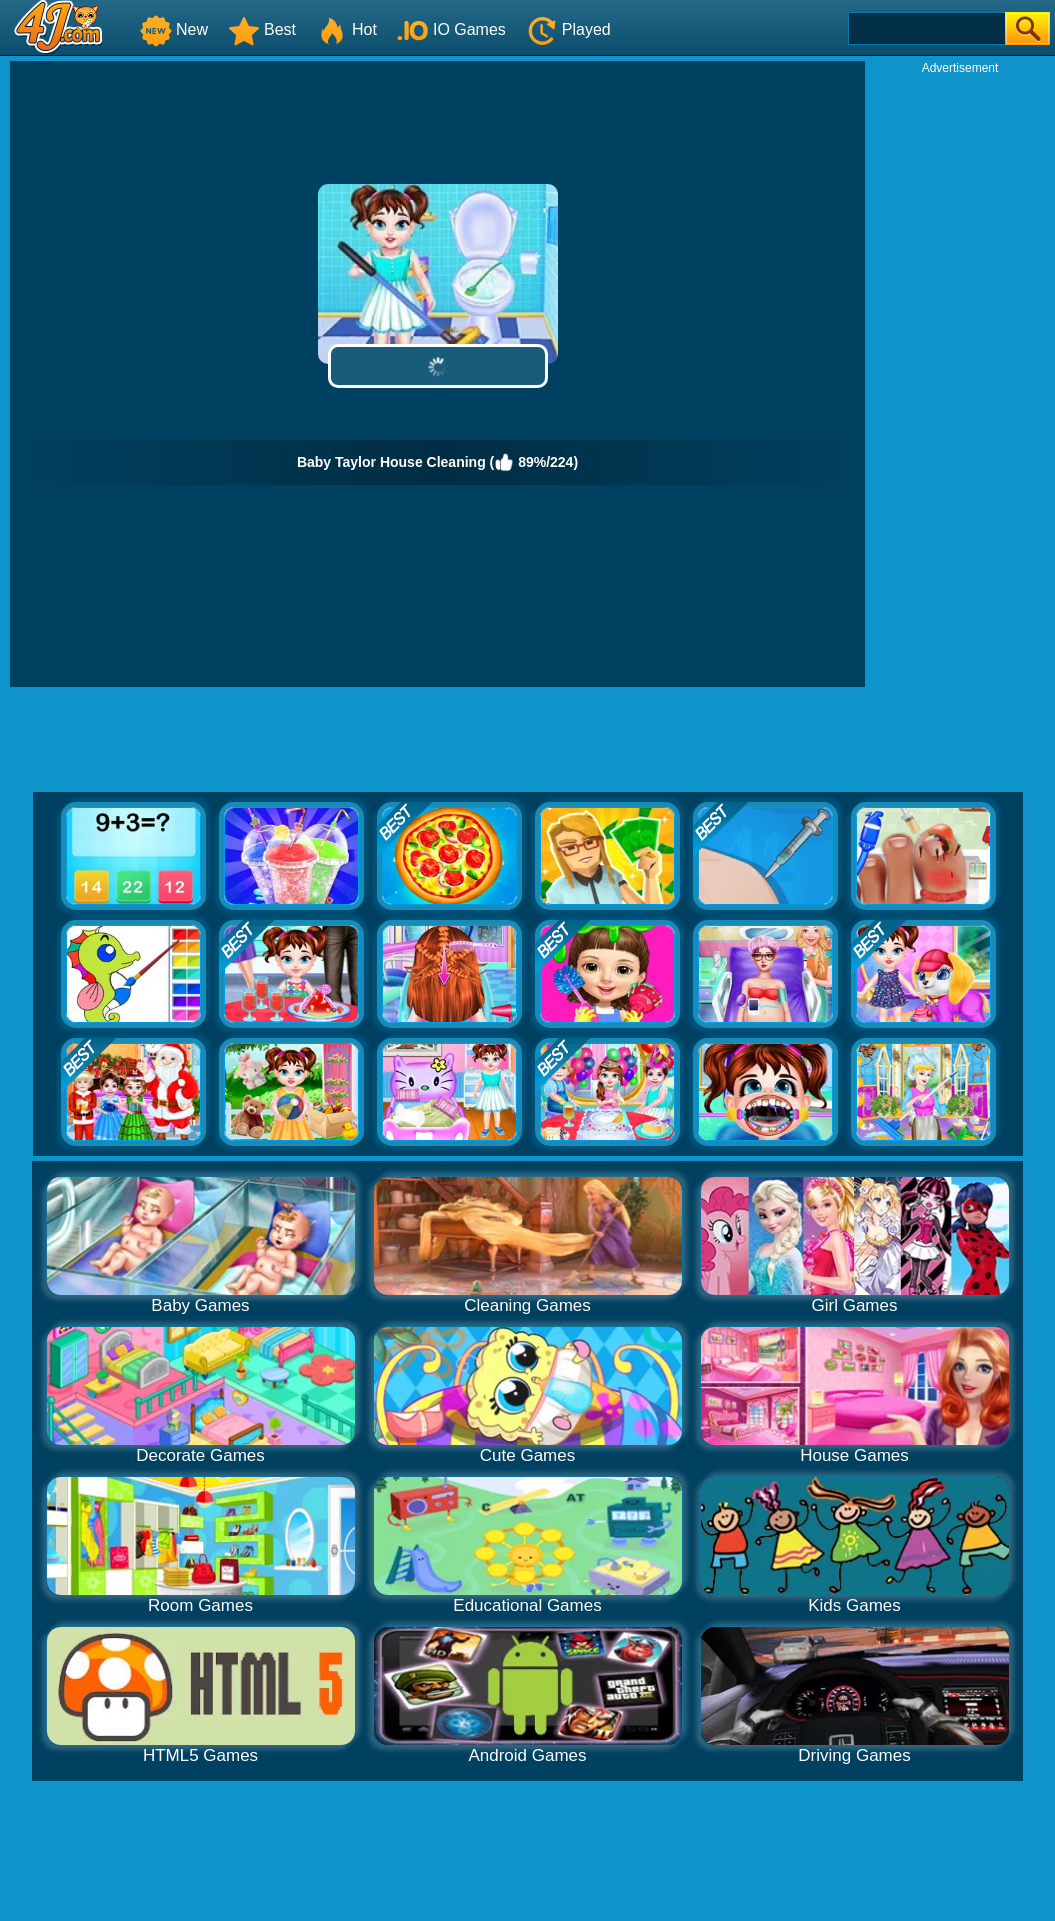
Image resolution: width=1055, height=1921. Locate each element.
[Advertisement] (960, 376)
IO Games (451, 29)
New (174, 29)
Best (262, 29)
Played (568, 29)
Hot (346, 29)
